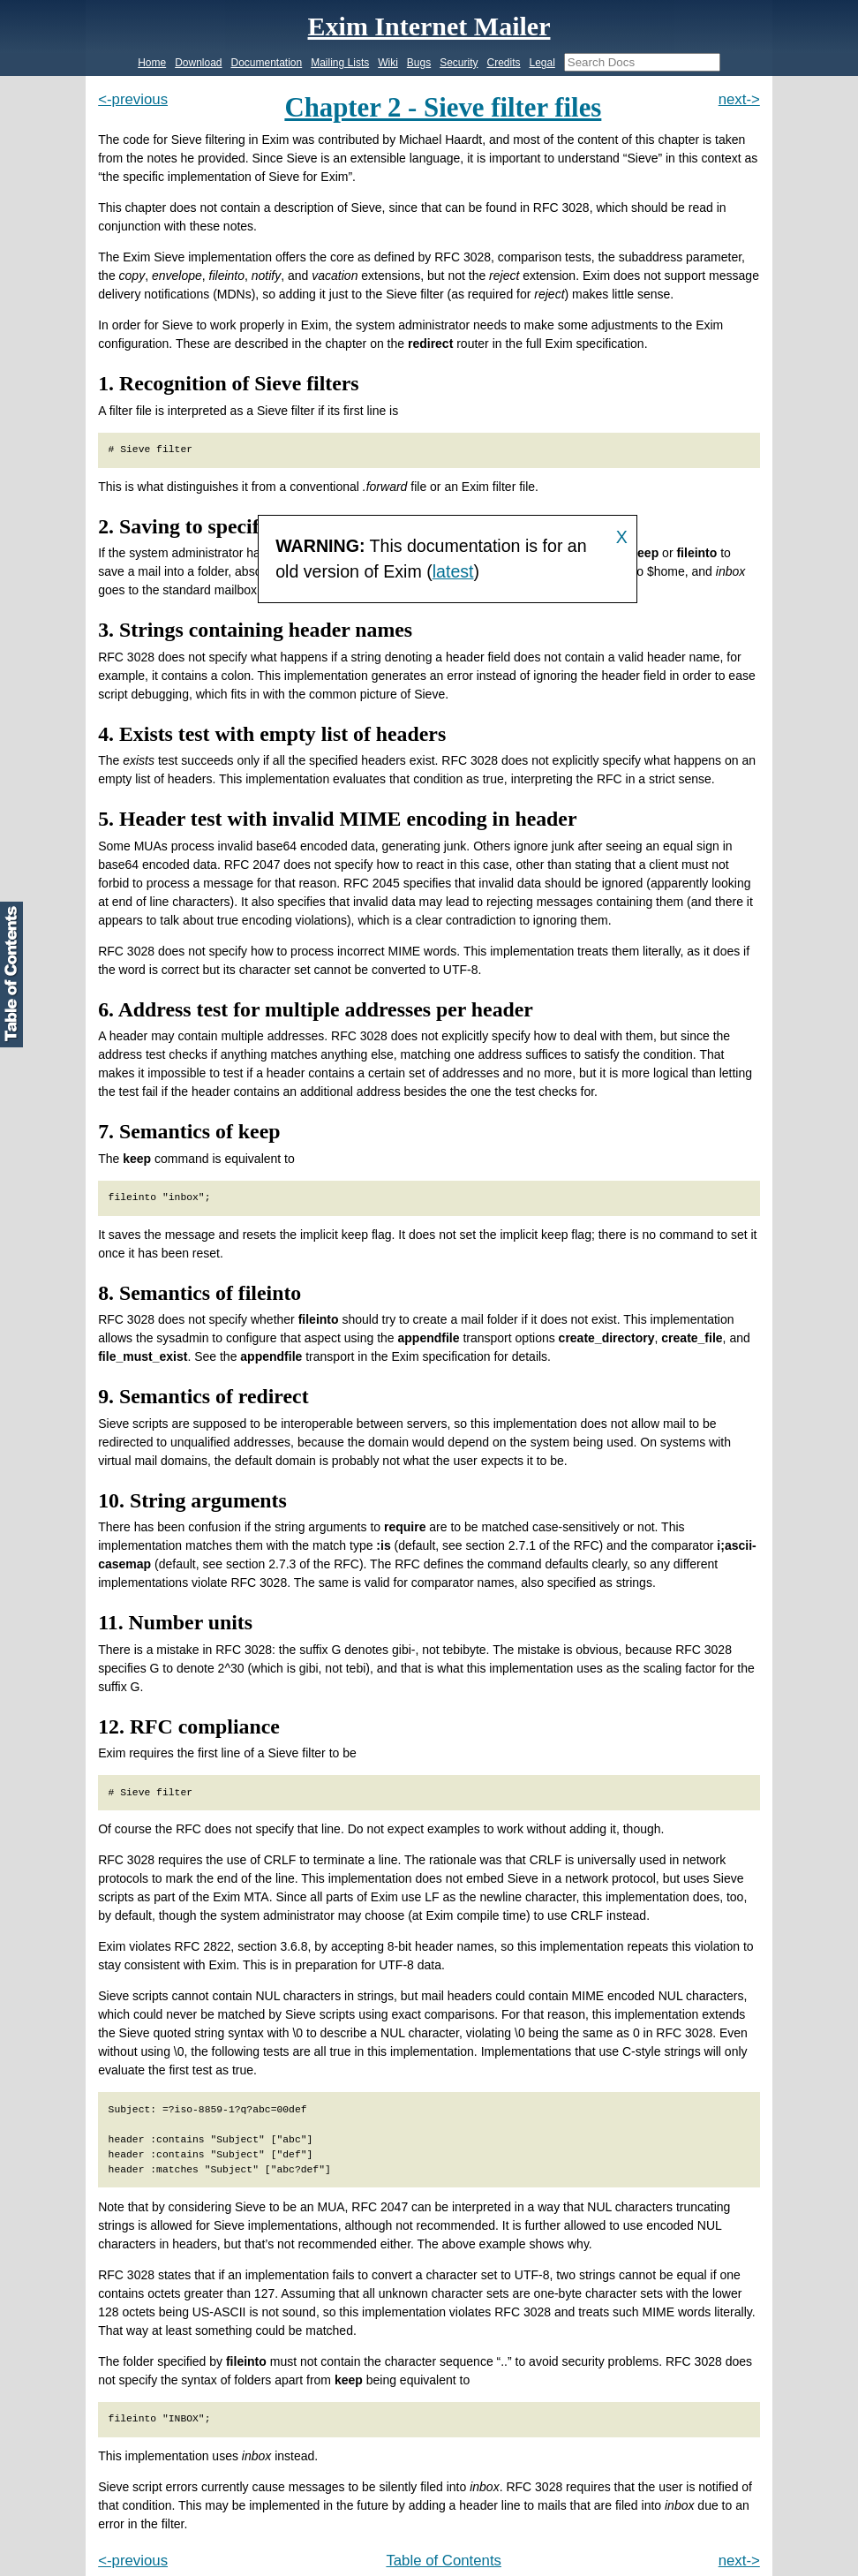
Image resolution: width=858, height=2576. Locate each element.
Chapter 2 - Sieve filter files (442, 108)
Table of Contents (443, 2560)
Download (198, 63)
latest (453, 571)
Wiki (388, 63)
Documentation (267, 63)
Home (152, 63)
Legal (541, 63)
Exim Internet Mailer (429, 26)
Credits (503, 63)
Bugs (419, 63)
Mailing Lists (340, 63)
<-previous (133, 99)
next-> (739, 99)
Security (459, 63)
